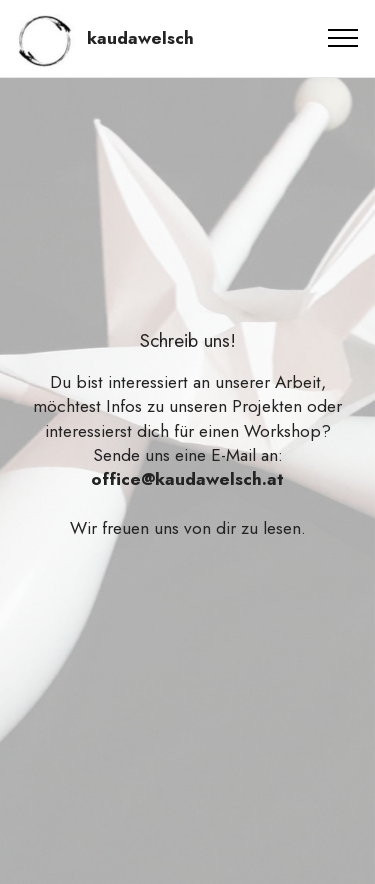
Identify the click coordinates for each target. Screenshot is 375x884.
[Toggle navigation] (343, 38)
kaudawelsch (140, 38)
